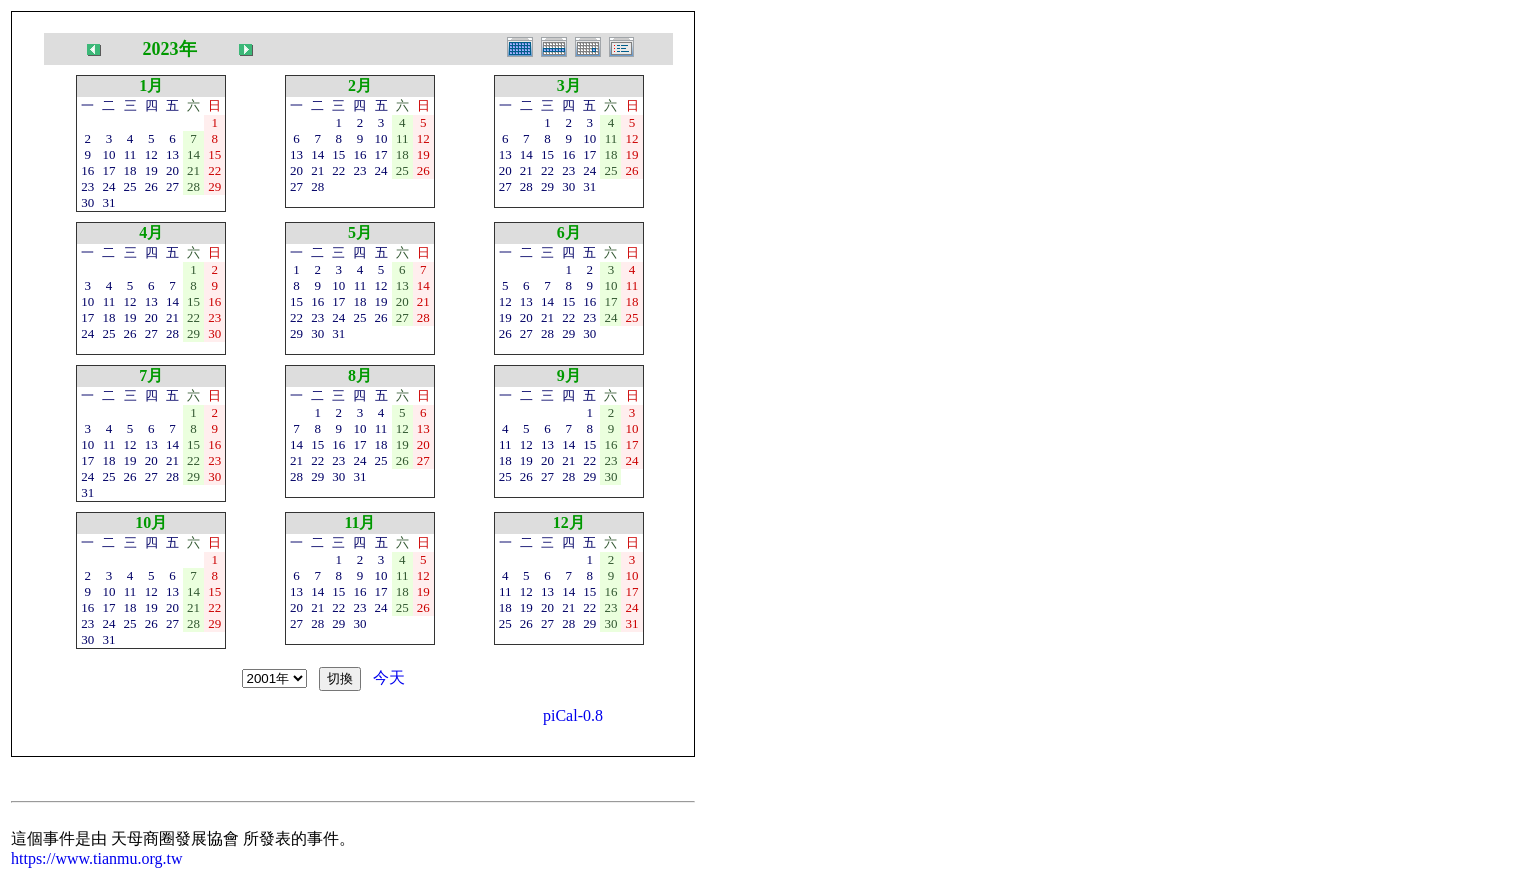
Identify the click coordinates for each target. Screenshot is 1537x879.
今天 (389, 677)
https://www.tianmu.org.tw (97, 858)
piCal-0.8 (573, 715)
